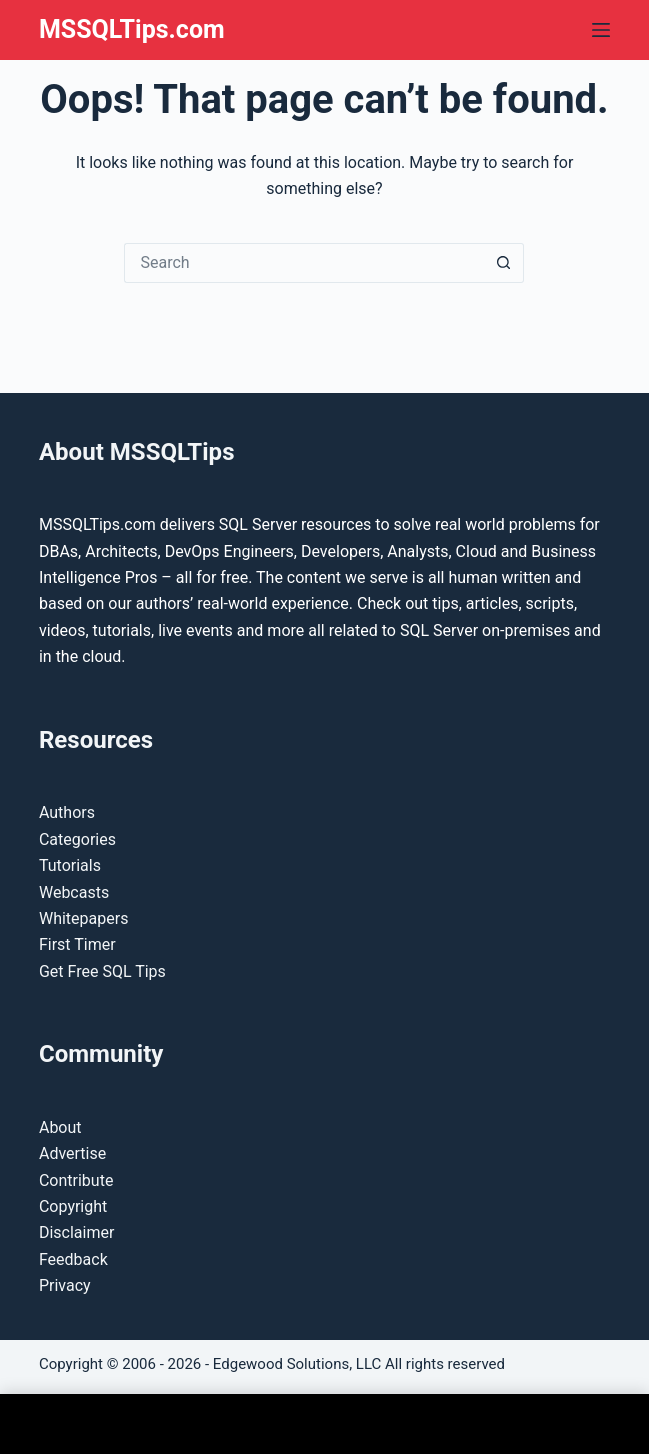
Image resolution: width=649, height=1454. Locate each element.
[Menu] (601, 30)
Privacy (65, 1285)
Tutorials (70, 865)
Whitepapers (83, 918)
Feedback (73, 1259)
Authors (67, 812)
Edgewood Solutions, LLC (297, 1364)
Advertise (72, 1153)
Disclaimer (76, 1232)
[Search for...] (304, 263)
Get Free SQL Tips (102, 971)
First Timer (77, 944)
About (60, 1127)
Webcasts (74, 892)
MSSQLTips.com (132, 29)
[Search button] (504, 263)
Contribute (76, 1180)
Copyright (73, 1206)
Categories (77, 839)
